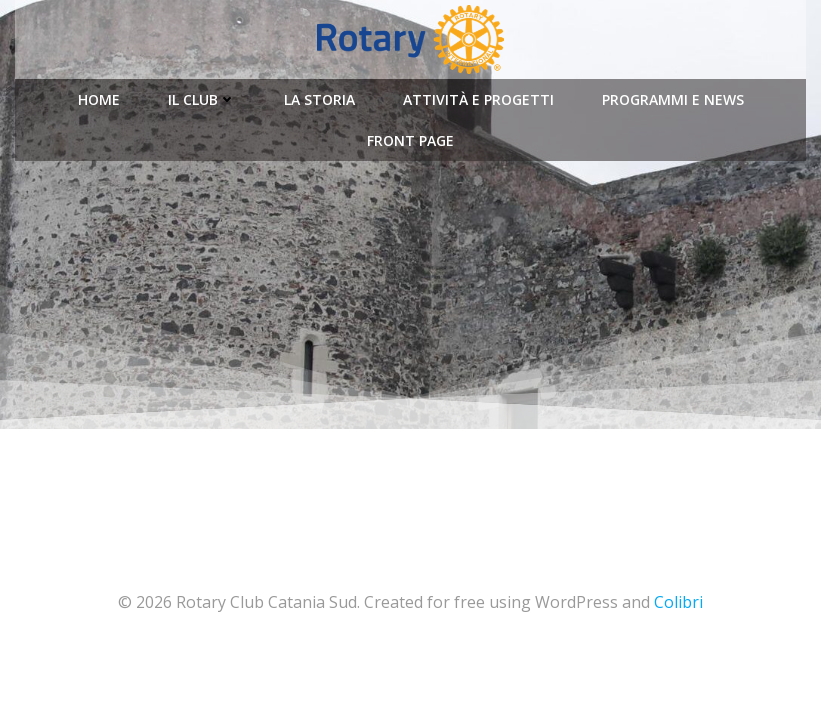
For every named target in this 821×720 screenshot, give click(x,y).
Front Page (410, 140)
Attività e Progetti (478, 99)
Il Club (202, 99)
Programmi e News (673, 99)
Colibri (678, 602)
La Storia (319, 99)
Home (99, 99)
